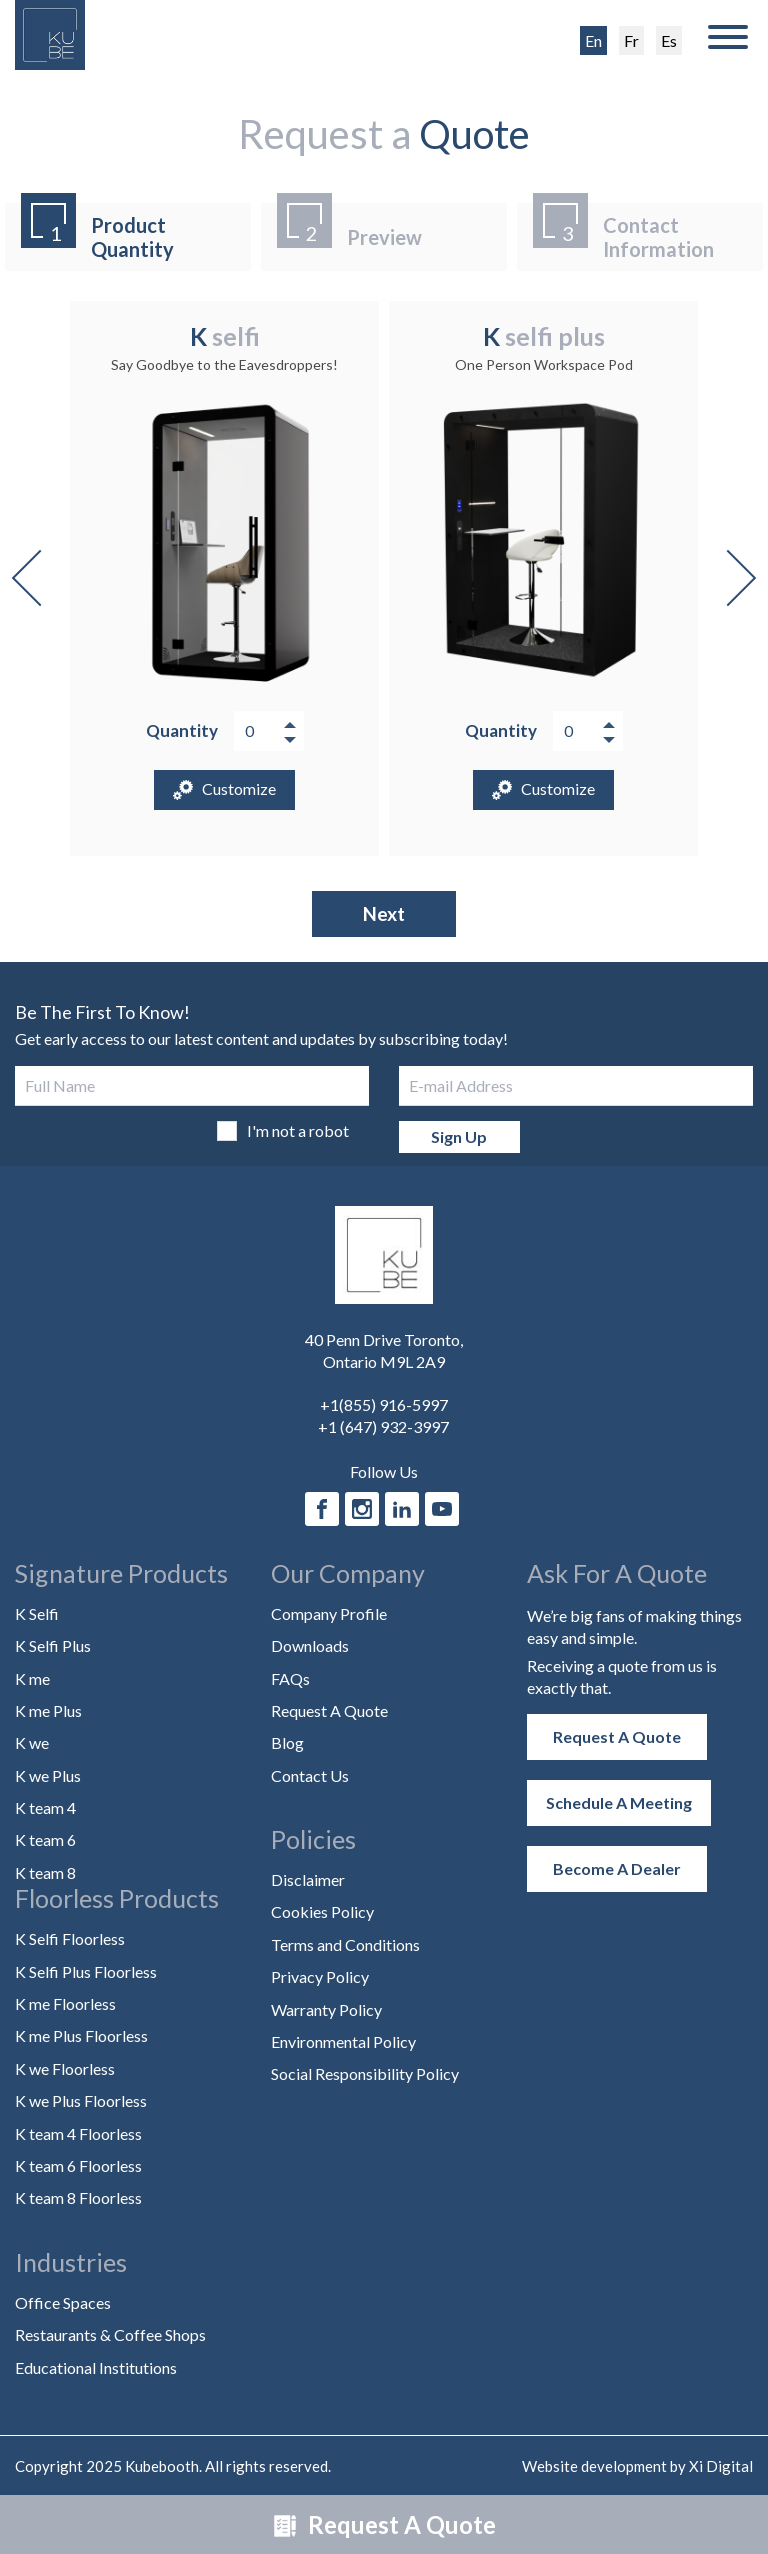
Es (669, 40)
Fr (631, 40)
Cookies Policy (322, 1911)
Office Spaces (63, 2302)
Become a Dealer (617, 1868)
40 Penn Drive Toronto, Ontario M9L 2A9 (384, 1350)
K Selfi (37, 1613)
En (593, 40)
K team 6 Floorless (78, 2165)
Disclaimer (308, 1879)
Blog (287, 1742)
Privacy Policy (320, 1976)
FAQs (290, 1678)
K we (32, 1742)
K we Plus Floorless (81, 2100)
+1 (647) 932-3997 (383, 1426)
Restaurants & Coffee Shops (110, 2334)
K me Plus (48, 1710)
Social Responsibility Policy (365, 2073)
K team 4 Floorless (78, 2133)
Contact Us (310, 1775)
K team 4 (45, 1807)
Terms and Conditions (345, 1944)
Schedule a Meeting (619, 1802)
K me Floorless (65, 2003)
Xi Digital (721, 2466)
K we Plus (48, 1775)
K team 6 (45, 1839)
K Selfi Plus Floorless (86, 1971)
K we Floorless (65, 2068)
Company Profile (329, 1613)
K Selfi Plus (53, 1645)
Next (728, 578)
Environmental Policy (343, 2041)
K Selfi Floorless (70, 1938)
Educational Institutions (96, 2367)
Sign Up (459, 1136)
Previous (40, 578)
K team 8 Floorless (78, 2197)
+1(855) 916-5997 (384, 1404)
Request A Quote (385, 2524)
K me (32, 1678)
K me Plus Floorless (81, 2035)
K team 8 (45, 1872)
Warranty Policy (326, 2009)
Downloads (310, 1645)
